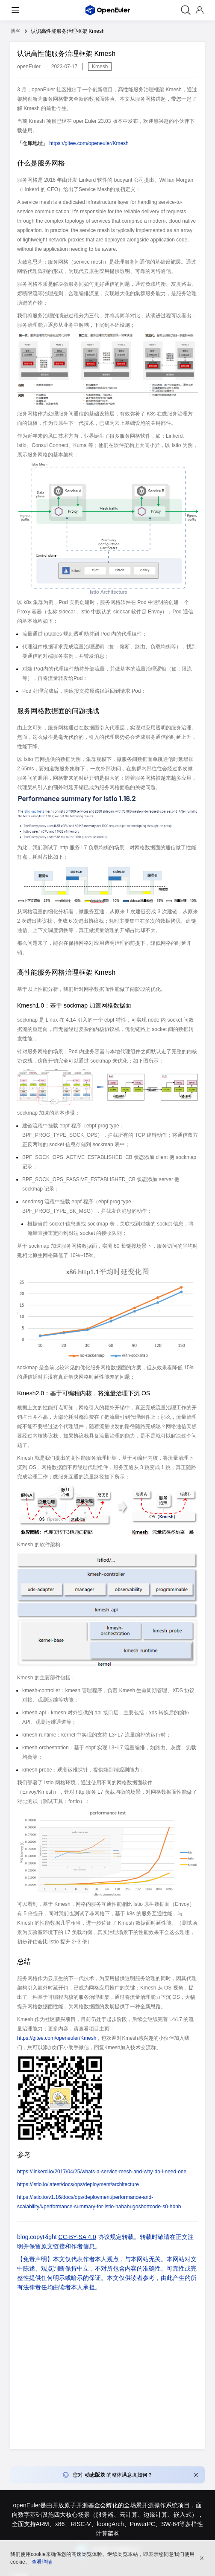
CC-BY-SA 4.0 (77, 2236)
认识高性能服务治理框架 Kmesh (68, 31)
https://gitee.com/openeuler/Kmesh (88, 143)
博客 (15, 31)
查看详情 (42, 2562)
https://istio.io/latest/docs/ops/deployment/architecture (78, 2184)
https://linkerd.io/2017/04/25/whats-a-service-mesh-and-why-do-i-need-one (101, 2172)
